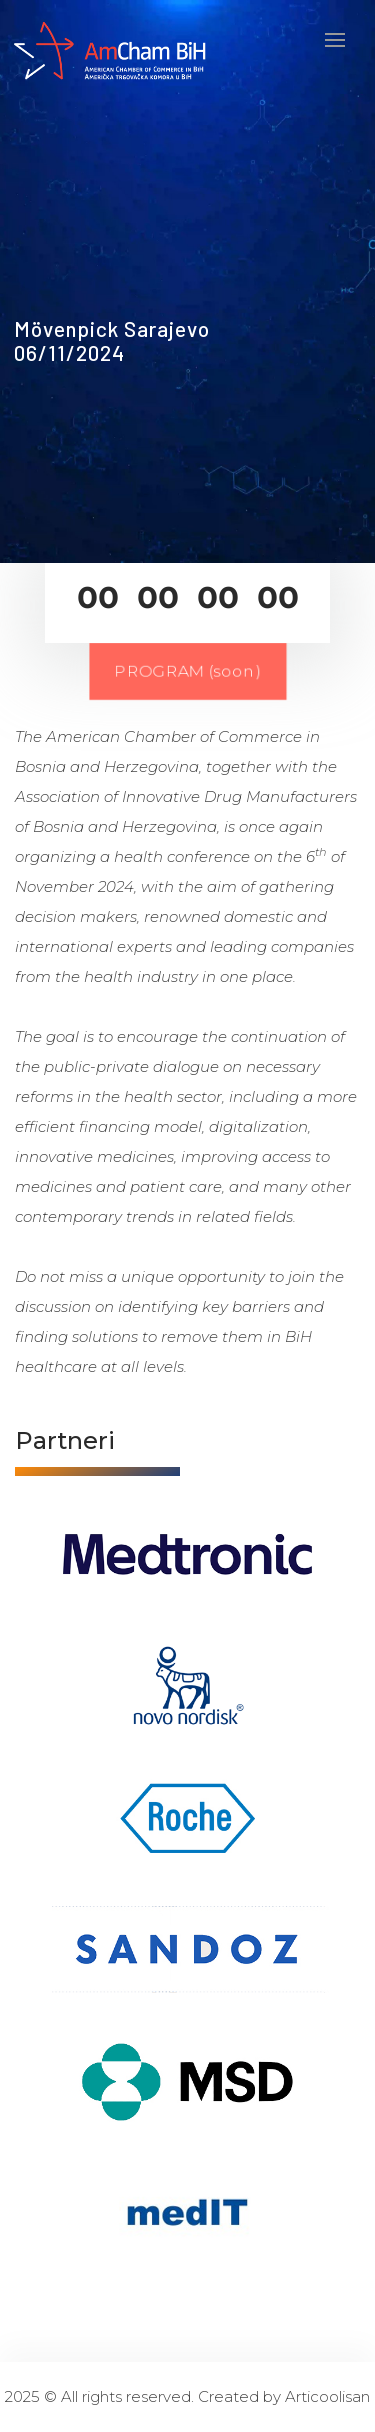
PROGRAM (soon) (187, 671)
